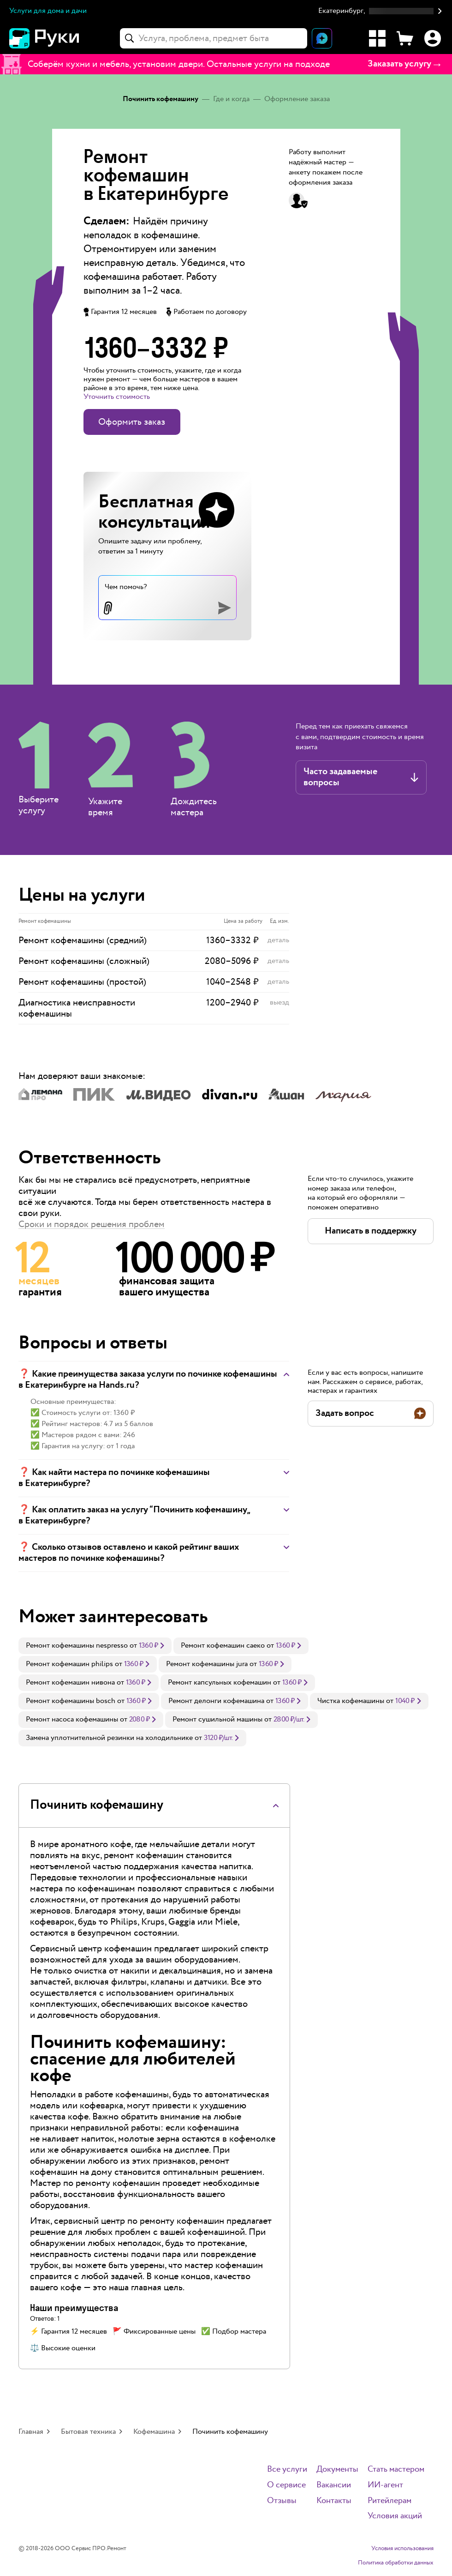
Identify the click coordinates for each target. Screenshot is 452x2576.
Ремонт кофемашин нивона (70, 1682)
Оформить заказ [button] (131, 421)
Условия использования (402, 2548)
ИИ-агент (385, 2485)
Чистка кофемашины (350, 1701)
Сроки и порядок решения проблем (91, 1224)
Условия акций (395, 2516)
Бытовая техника (88, 2431)
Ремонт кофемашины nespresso (77, 1645)
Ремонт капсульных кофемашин (219, 1682)
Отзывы (282, 2501)
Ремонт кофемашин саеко (223, 1645)
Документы (337, 2469)
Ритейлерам (389, 2501)
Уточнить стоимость (116, 396)
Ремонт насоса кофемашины (72, 1719)
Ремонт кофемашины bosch (70, 1701)
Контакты (333, 2501)
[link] (95, 1645)
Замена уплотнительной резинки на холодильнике (109, 1738)
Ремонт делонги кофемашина (216, 1701)
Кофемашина (154, 2431)
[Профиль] (432, 38)
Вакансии (333, 2485)
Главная (30, 2431)
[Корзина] (405, 38)
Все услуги (287, 2469)
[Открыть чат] (322, 38)
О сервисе (286, 2485)
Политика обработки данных (396, 2563)
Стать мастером (396, 2469)
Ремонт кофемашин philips (69, 1664)
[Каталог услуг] (377, 38)
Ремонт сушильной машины (217, 1719)
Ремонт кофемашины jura (207, 1664)
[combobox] (213, 38)
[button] (380, 11)
